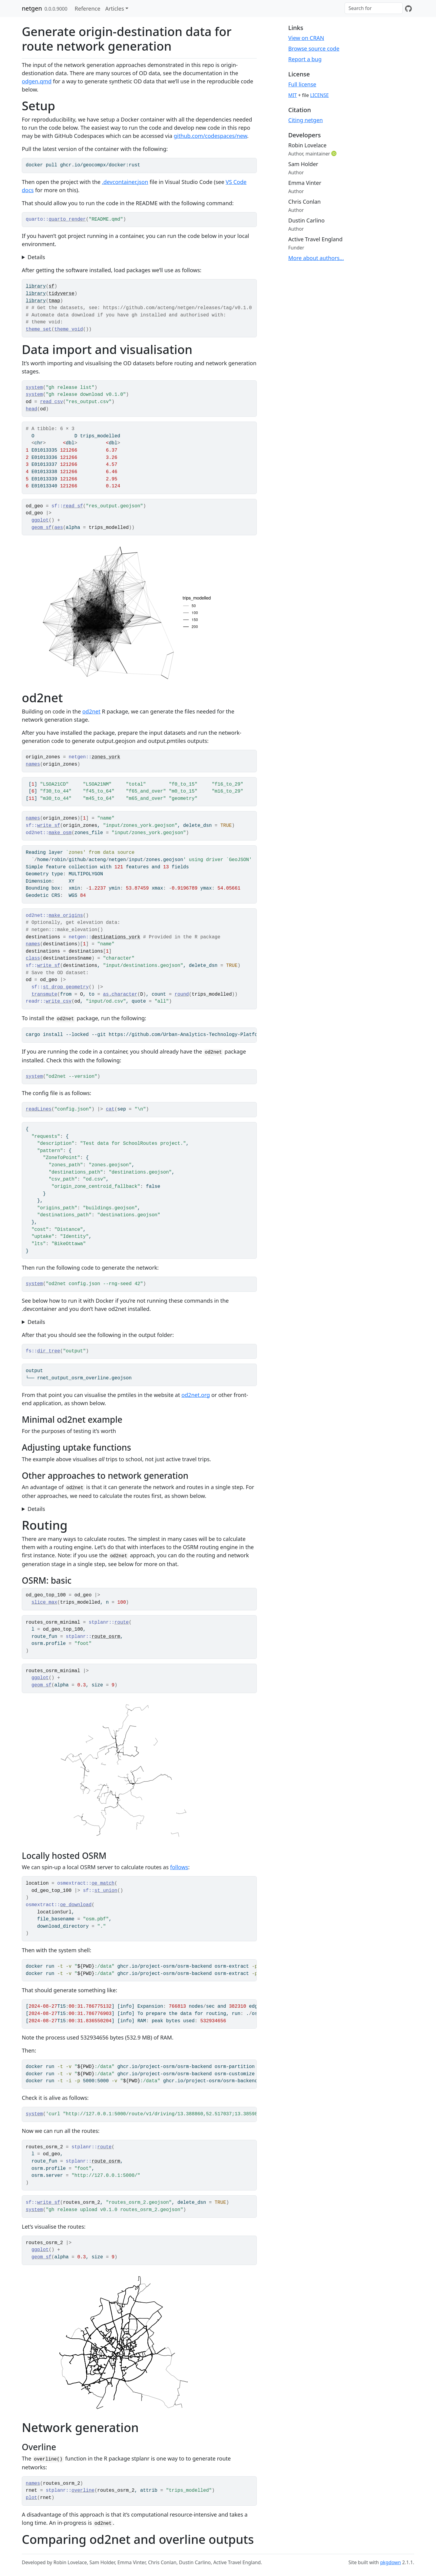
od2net (91, 711)
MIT (292, 95)
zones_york (105, 757)
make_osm (60, 833)
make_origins (66, 915)
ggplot (40, 520)
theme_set (38, 329)
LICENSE (319, 95)
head (31, 409)
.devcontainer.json (125, 181)
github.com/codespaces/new (210, 135)
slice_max (44, 1602)
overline (82, 2490)
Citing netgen (305, 120)
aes (58, 527)
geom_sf (41, 527)
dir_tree (48, 1351)
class (33, 958)
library (36, 286)
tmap (54, 301)
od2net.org (195, 1394)
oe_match (102, 1883)
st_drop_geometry (66, 987)
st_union (105, 1890)
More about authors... (316, 258)
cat (110, 1109)
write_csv (58, 1001)
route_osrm (105, 1636)
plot (31, 2498)
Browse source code (313, 48)
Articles (114, 8)
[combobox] (374, 8)
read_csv (51, 402)
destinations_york (115, 937)
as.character (120, 994)
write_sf (48, 825)
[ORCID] (334, 153)
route (121, 1622)
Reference (88, 8)
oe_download (75, 1905)
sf (51, 286)
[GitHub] (408, 8)
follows (179, 1867)
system (34, 387)
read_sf (73, 506)
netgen (32, 8)
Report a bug (305, 59)
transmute (44, 994)
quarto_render (67, 219)
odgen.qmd (36, 81)
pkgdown (390, 2562)
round (182, 994)
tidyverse (61, 293)
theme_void (68, 329)
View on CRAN (306, 38)
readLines (38, 1109)
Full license (302, 84)
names (33, 764)
